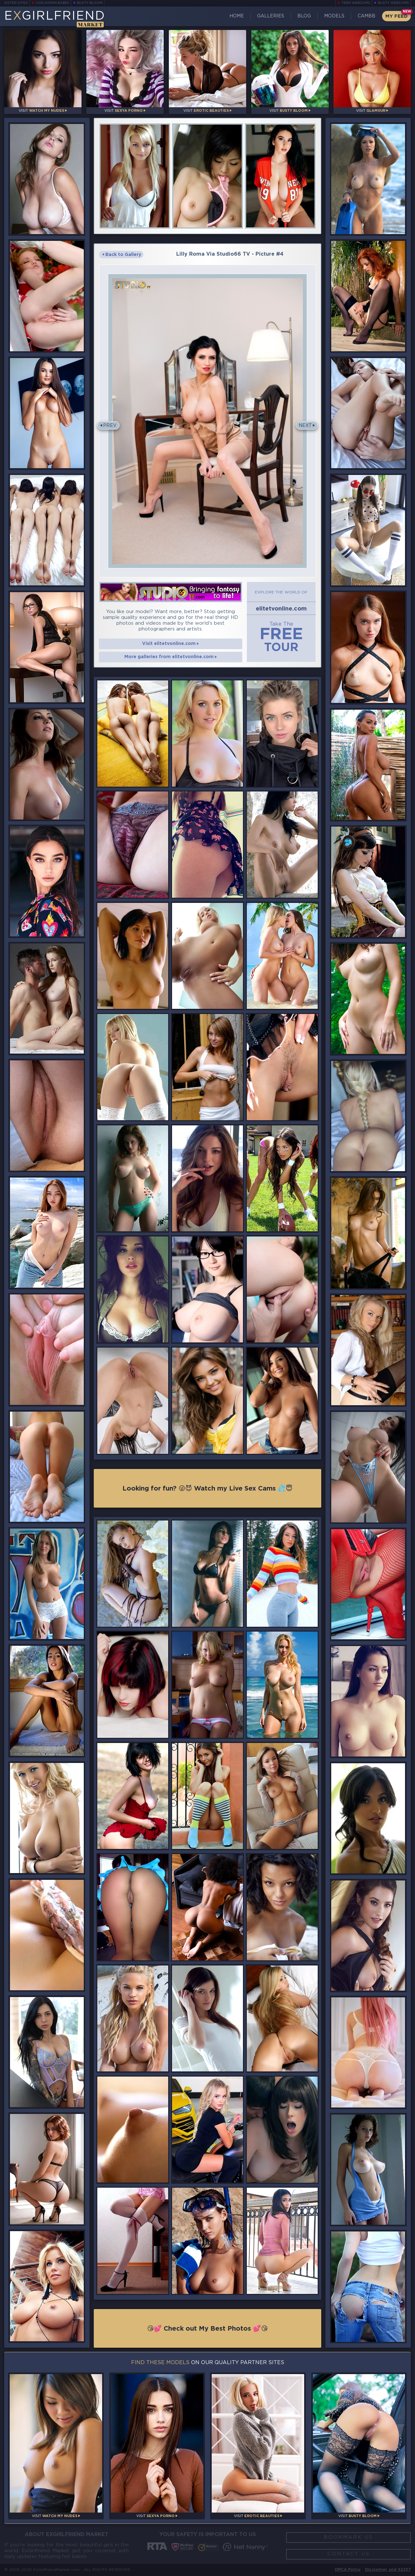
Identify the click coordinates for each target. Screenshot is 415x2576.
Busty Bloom (89, 3)
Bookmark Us (348, 2537)
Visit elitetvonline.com (170, 644)
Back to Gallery (121, 255)
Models (334, 16)
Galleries (270, 16)
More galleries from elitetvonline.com (170, 657)
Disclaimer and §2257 (388, 2569)
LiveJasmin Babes (52, 3)
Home (236, 16)
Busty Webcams (393, 3)
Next (305, 426)
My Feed (396, 16)
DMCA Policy (348, 2569)
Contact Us (348, 2554)
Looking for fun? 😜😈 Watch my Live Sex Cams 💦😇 (207, 1489)
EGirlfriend (54, 18)
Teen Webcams (356, 3)
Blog (304, 16)
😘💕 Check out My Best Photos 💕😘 (207, 2329)
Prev (110, 426)
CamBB (366, 16)
